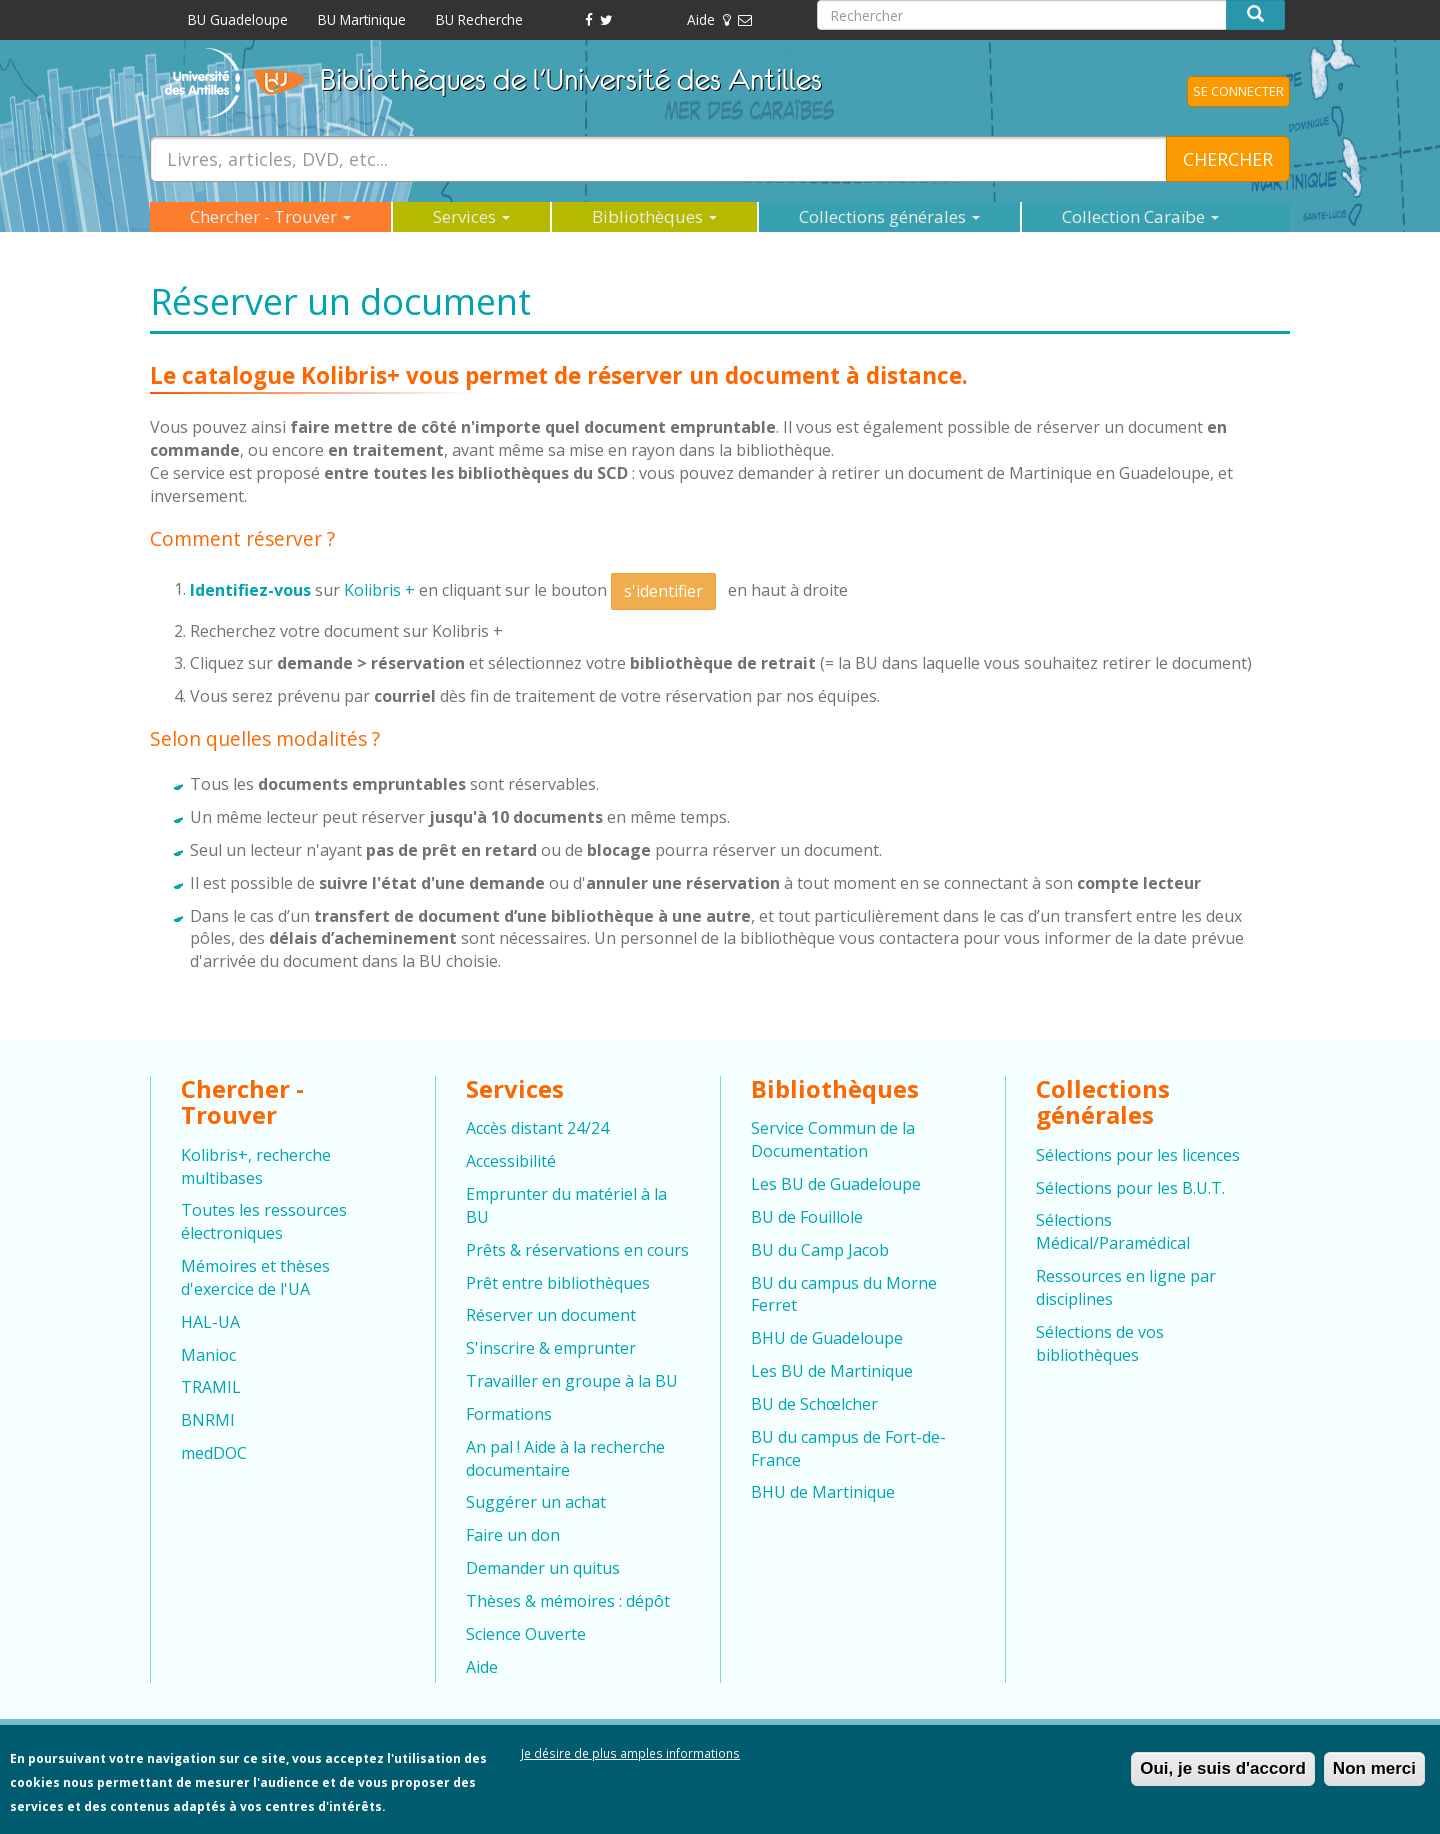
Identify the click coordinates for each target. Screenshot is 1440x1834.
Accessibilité (511, 1161)
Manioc (208, 1355)
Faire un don (513, 1535)
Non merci (1374, 1776)
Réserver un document (551, 1315)
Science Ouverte (526, 1634)
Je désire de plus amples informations (630, 1761)
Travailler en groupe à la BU (572, 1381)
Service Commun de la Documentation (833, 1139)
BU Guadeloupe (238, 19)
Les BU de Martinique (832, 1371)
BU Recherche (479, 19)
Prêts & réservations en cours (577, 1250)
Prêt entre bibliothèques (558, 1283)
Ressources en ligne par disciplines (1126, 1287)
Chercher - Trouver (270, 216)
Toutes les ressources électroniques (264, 1221)
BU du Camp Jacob (820, 1250)
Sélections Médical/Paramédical (1113, 1231)
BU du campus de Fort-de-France (848, 1448)
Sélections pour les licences (1138, 1155)
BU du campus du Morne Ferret (844, 1294)
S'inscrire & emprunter (551, 1348)
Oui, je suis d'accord (1223, 1776)
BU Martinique (362, 19)
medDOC (214, 1453)
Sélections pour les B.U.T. (1130, 1188)
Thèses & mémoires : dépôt (568, 1601)
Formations (509, 1414)
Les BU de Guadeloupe (836, 1184)
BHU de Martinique (823, 1492)
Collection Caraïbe (1140, 216)
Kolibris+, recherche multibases (256, 1166)
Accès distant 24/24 (537, 1128)
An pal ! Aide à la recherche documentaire (565, 1458)
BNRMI (208, 1420)
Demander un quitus (543, 1568)
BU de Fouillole (807, 1217)
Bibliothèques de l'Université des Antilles (571, 79)
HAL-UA (210, 1322)
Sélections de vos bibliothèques (1100, 1343)
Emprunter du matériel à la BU (566, 1205)
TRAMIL (211, 1387)
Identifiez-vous (252, 589)
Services (471, 216)
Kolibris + (379, 589)
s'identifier (663, 591)
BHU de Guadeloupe (827, 1338)
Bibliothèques (654, 216)
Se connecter (1238, 91)
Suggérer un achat (536, 1502)
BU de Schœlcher (814, 1404)
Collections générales (889, 216)
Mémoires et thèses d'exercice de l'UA (255, 1277)
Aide (701, 19)
